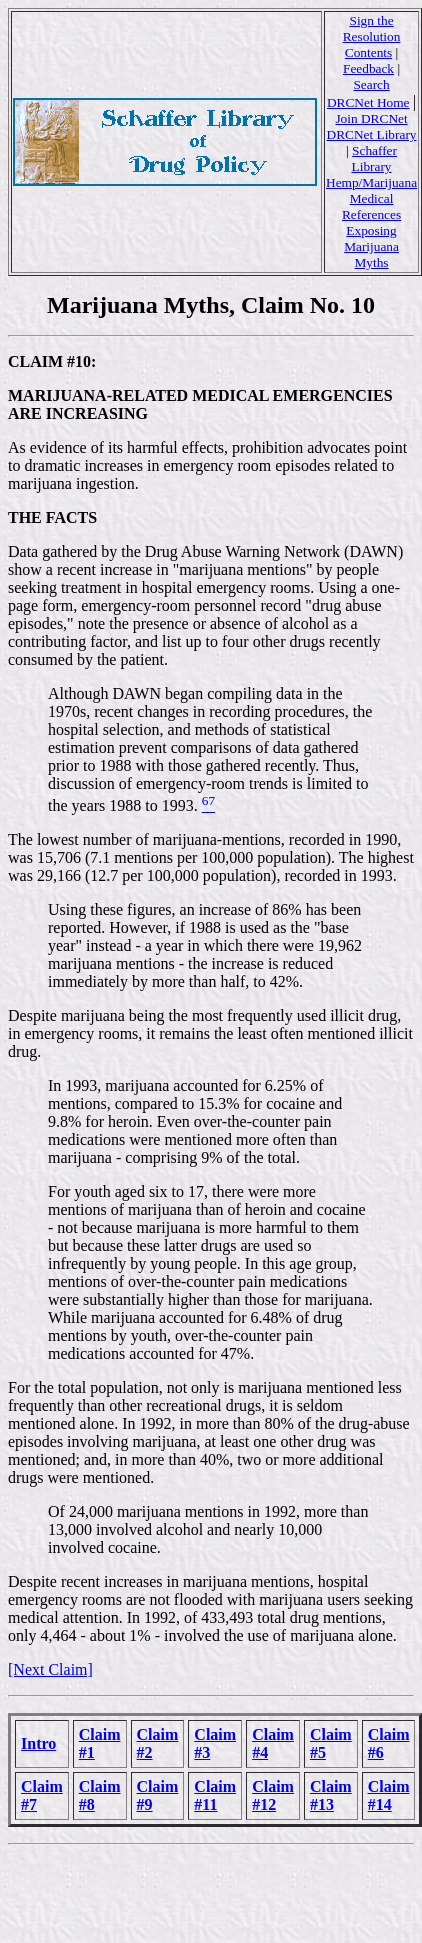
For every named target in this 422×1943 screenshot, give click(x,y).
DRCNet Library (372, 134)
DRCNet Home (368, 102)
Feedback (368, 68)
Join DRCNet (371, 118)
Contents (368, 52)
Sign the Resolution (372, 28)
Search (371, 84)
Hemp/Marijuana (371, 182)
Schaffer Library (374, 158)
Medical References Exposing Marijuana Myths (371, 230)
